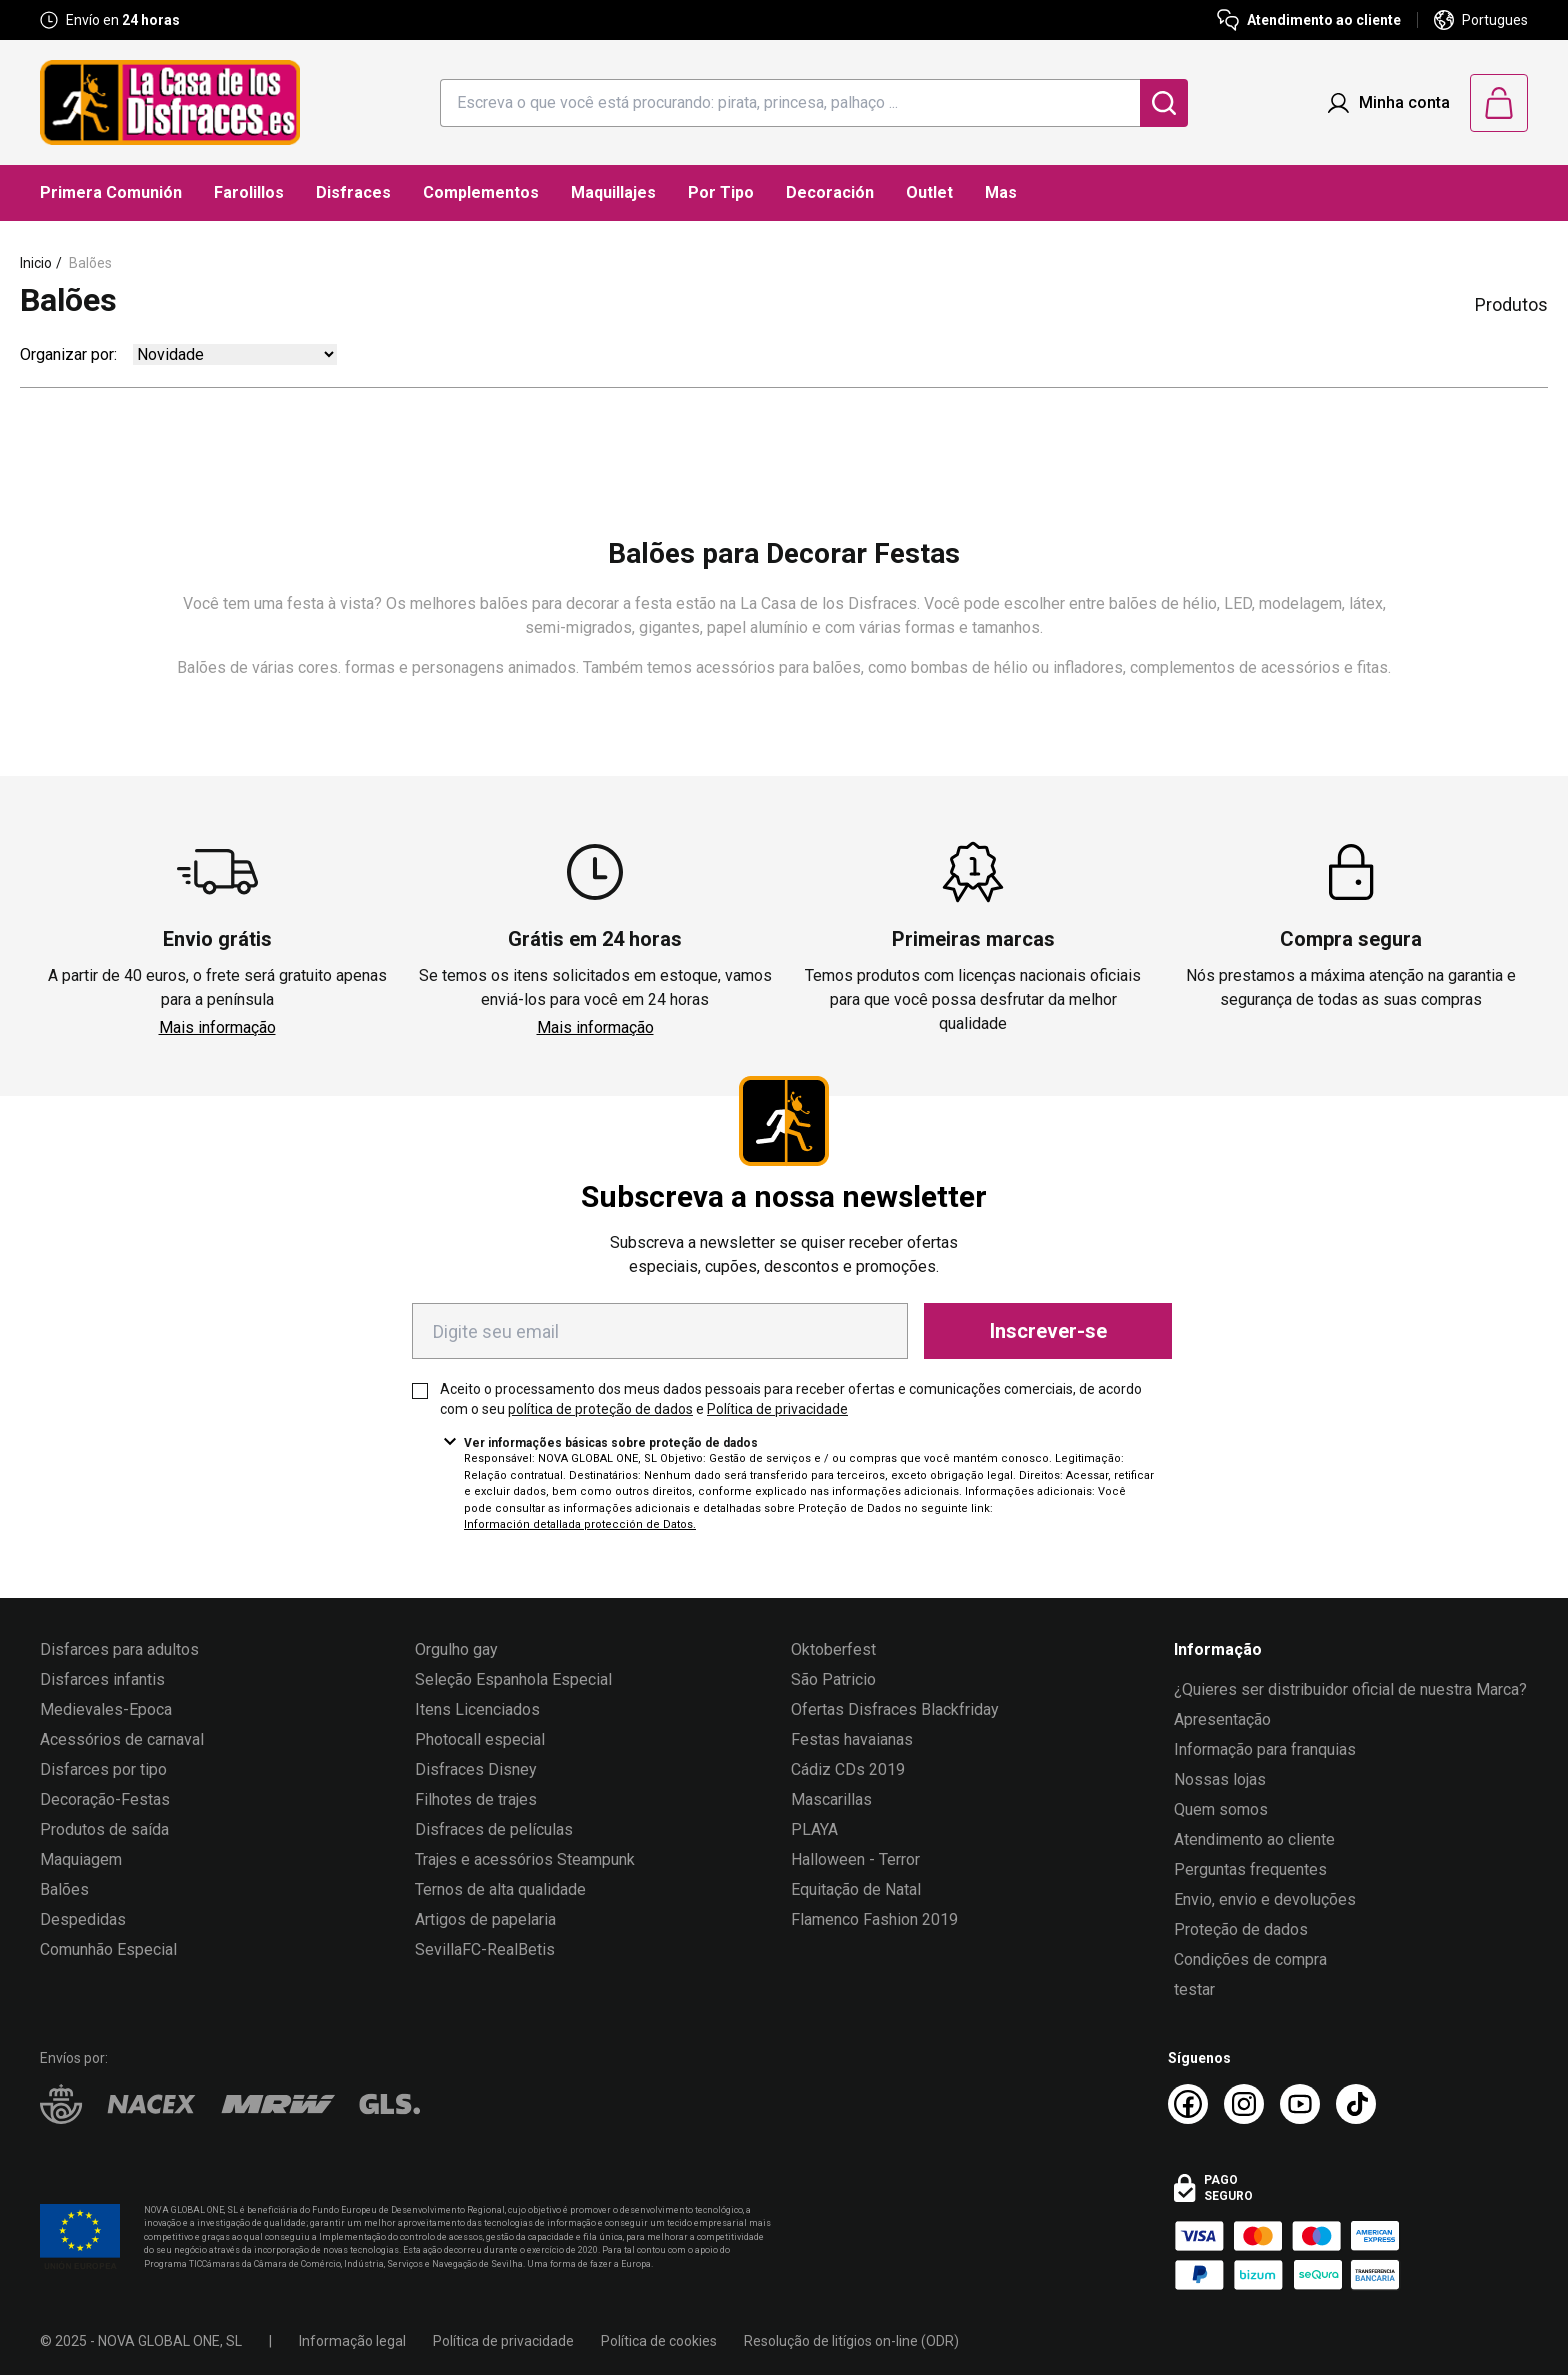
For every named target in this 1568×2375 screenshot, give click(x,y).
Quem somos (1221, 1809)
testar (1194, 1989)
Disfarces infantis (102, 1679)
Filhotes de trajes (476, 1799)
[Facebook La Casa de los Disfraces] (1188, 2104)
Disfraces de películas (494, 1829)
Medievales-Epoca (106, 1709)
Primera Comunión (111, 192)
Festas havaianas (852, 1739)
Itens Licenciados (477, 1709)
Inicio (36, 263)
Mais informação (217, 1027)
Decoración (830, 192)
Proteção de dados (1241, 1929)
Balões (90, 263)
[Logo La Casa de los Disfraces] (170, 102)
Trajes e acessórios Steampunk (525, 1859)
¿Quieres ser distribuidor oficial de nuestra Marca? (1350, 1689)
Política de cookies (659, 2341)
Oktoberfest (833, 1649)
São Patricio (833, 1679)
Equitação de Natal (856, 1889)
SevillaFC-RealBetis (485, 1949)
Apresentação (1222, 1719)
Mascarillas (831, 1799)
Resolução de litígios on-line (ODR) (851, 2341)
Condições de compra (1250, 1959)
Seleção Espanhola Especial (513, 1679)
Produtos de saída (104, 1829)
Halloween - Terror (855, 1859)
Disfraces (353, 192)
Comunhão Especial (108, 1949)
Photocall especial (480, 1739)
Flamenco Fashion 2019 (874, 1919)
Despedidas (83, 1919)
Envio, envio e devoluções (1265, 1899)
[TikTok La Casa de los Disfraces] (1356, 2104)
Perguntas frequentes (1250, 1869)
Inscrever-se (1048, 1331)
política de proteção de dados (600, 1409)
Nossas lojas (1220, 1779)
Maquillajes (613, 192)
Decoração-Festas (105, 1799)
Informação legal (352, 2341)
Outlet (929, 192)
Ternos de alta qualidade (500, 1889)
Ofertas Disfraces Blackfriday (895, 1709)
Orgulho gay (456, 1649)
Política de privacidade (777, 1409)
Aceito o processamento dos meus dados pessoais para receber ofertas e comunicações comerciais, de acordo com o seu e (791, 1399)
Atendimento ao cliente (1254, 1839)
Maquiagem (81, 1859)
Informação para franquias (1265, 1749)
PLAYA (814, 1829)
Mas (1001, 192)
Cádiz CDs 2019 (848, 1769)
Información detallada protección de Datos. (580, 1524)
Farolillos (249, 192)
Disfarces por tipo (103, 1769)
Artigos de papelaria (485, 1919)
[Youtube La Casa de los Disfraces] (1300, 2104)
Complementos (481, 192)
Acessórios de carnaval (122, 1739)
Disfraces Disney (476, 1769)
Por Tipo (721, 192)
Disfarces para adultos (119, 1649)
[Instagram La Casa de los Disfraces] (1244, 2104)
